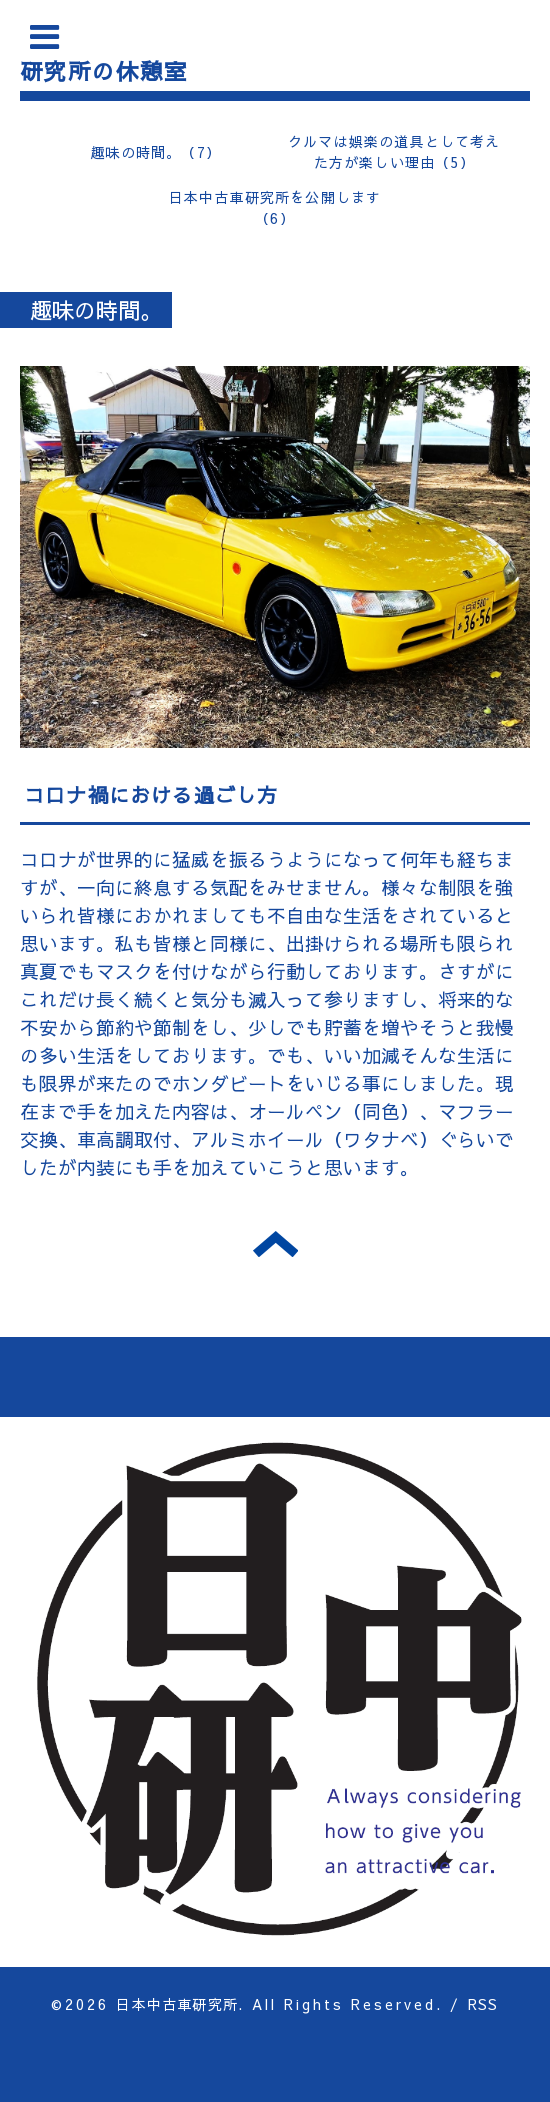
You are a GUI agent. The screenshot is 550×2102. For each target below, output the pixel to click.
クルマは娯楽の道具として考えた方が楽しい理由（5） (394, 151)
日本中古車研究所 (177, 2004)
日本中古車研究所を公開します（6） (275, 207)
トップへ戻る (275, 1244)
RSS (483, 2004)
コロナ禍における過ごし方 (151, 794)
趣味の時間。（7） (155, 152)
